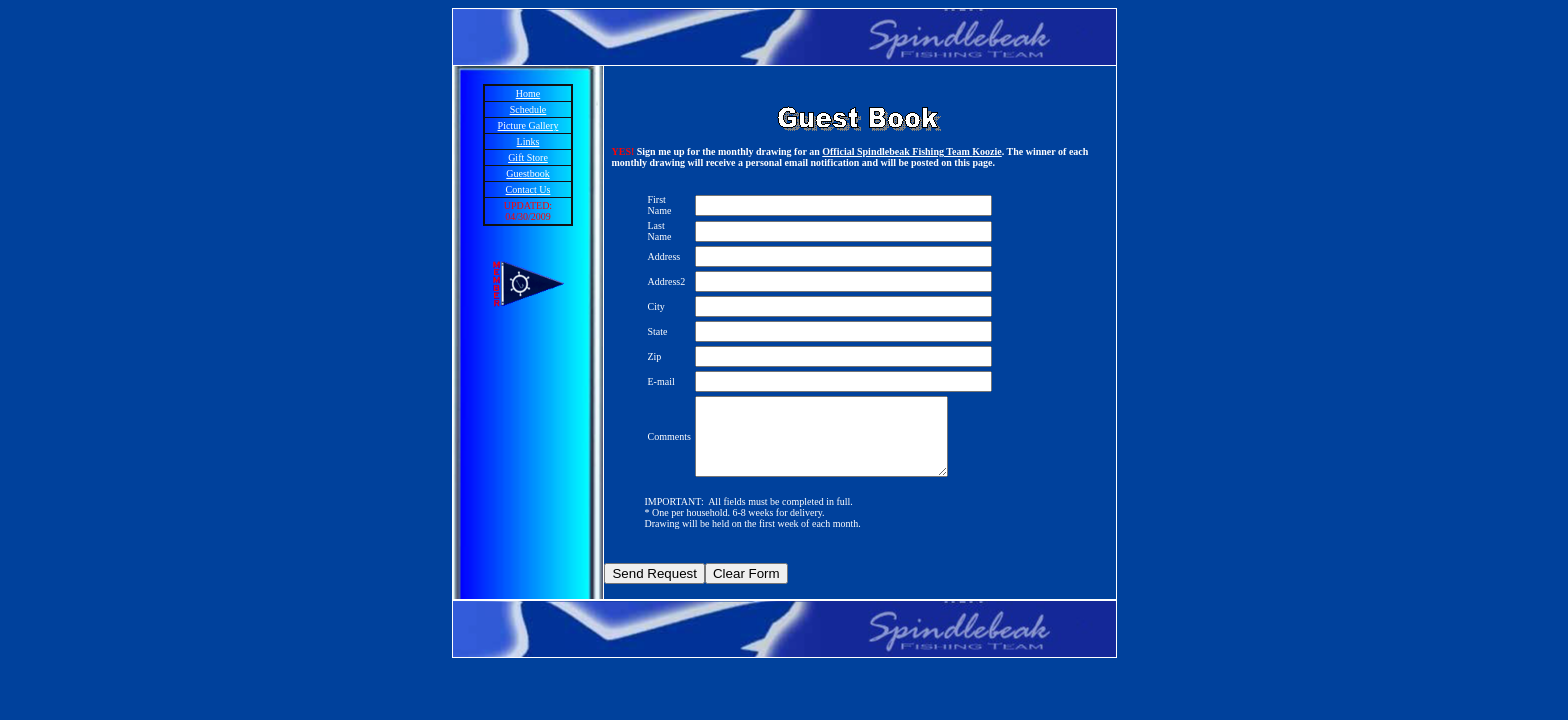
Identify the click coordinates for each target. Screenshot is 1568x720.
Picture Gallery (528, 125)
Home (528, 93)
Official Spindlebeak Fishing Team (897, 151)
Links (528, 141)
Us (544, 189)
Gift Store (528, 157)
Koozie (986, 151)
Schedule (528, 109)
